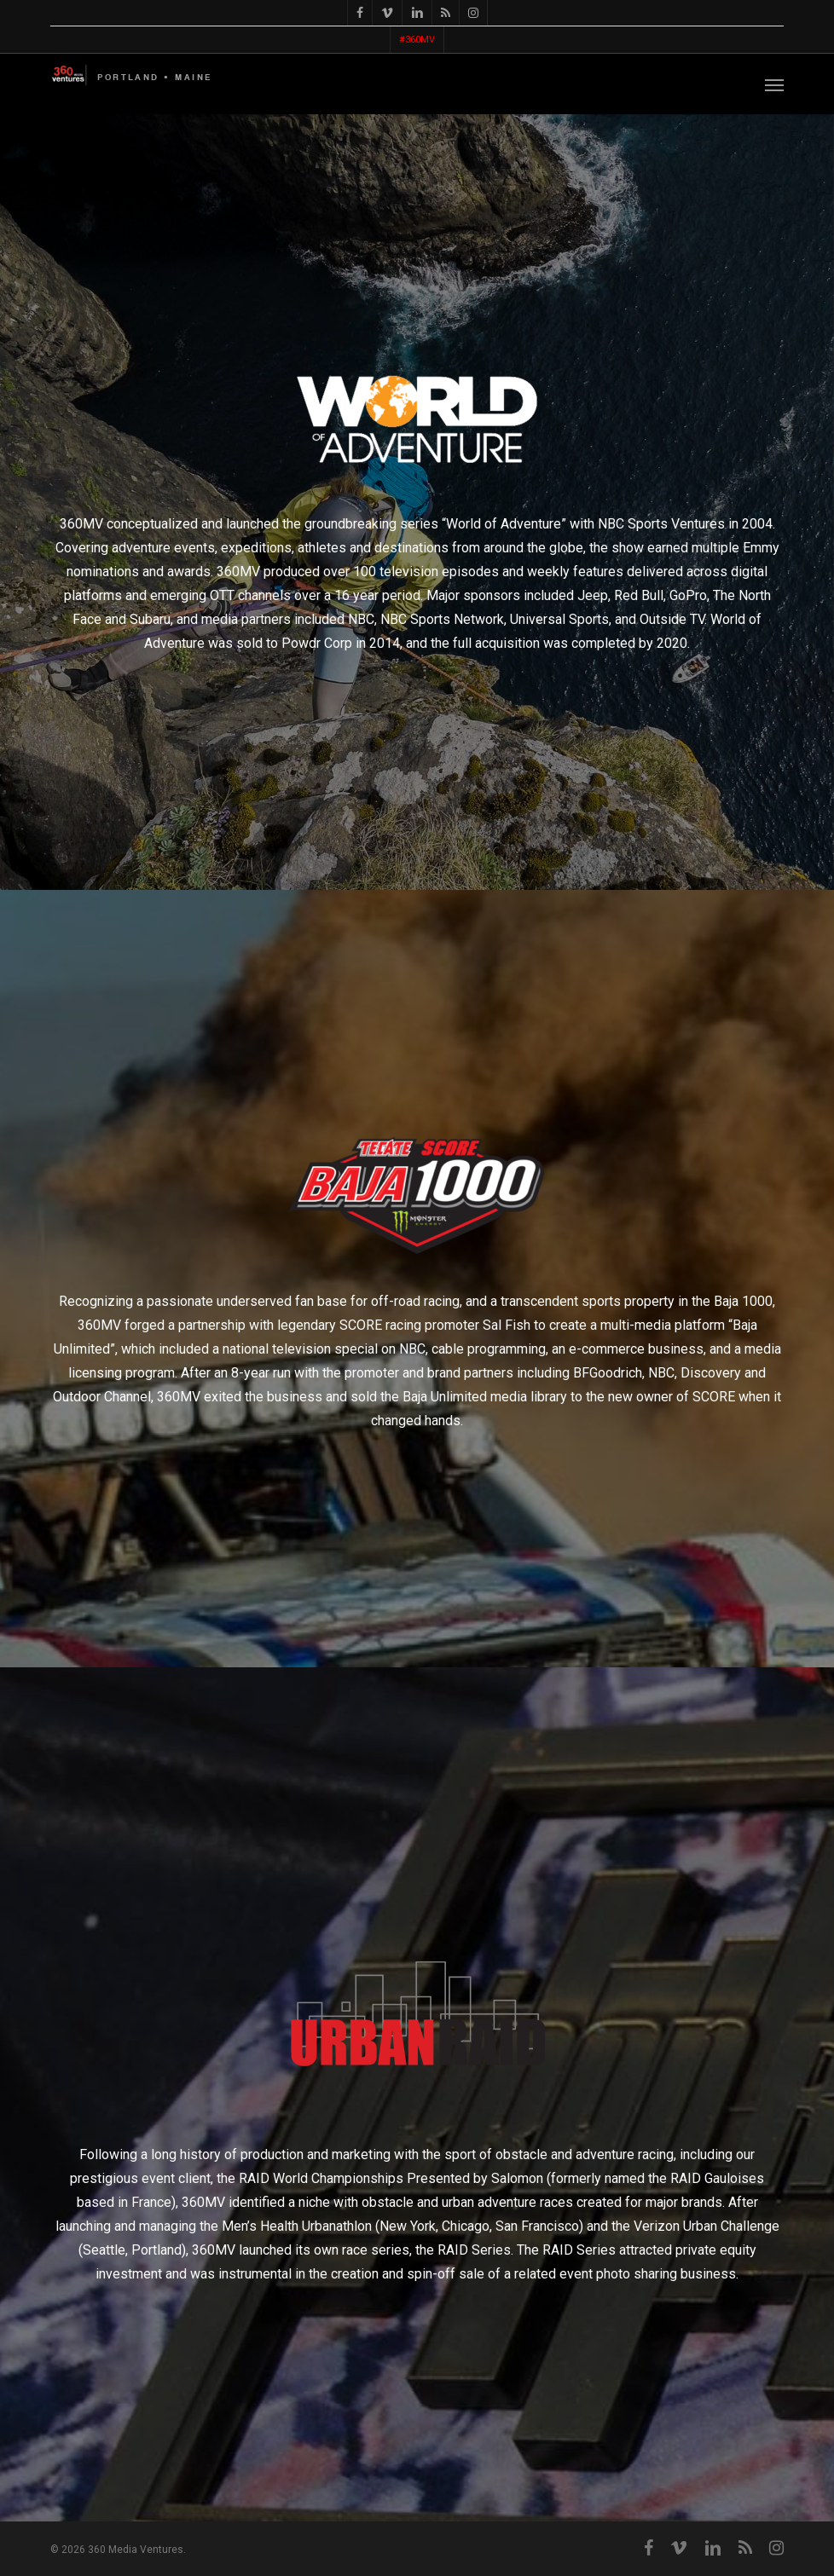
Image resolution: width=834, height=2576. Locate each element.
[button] (774, 84)
